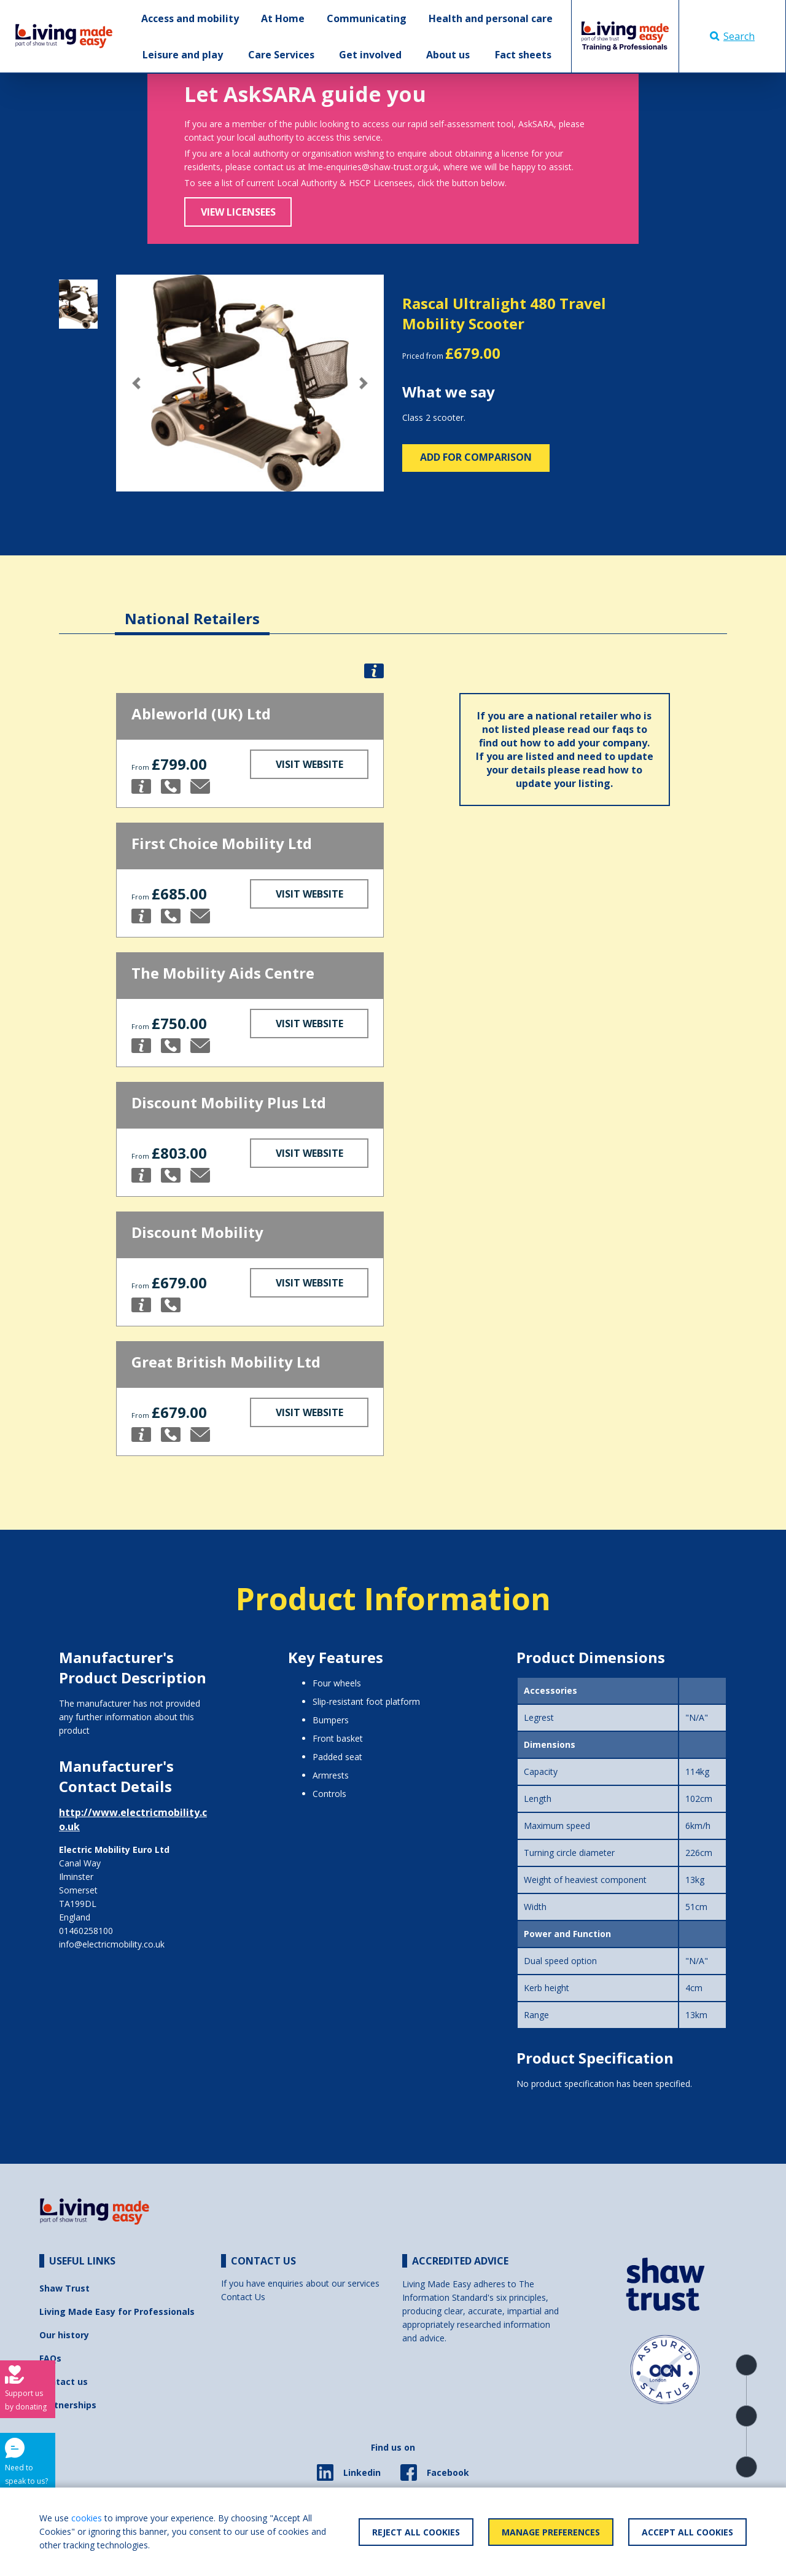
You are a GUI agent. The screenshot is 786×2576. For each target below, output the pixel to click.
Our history (64, 2335)
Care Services (281, 54)
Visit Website (309, 764)
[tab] (192, 609)
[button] (136, 383)
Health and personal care (491, 18)
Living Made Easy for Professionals (117, 2311)
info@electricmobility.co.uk (112, 1944)
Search (732, 36)
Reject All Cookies (416, 2532)
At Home (283, 18)
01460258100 (86, 1930)
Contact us (63, 2381)
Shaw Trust (64, 2288)
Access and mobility (190, 18)
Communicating (367, 18)
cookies (86, 2518)
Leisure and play (182, 54)
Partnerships (67, 2405)
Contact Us (243, 2297)
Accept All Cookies (687, 2532)
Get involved (370, 54)
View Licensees (238, 212)
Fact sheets (523, 54)
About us (448, 54)
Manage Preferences (551, 2532)
